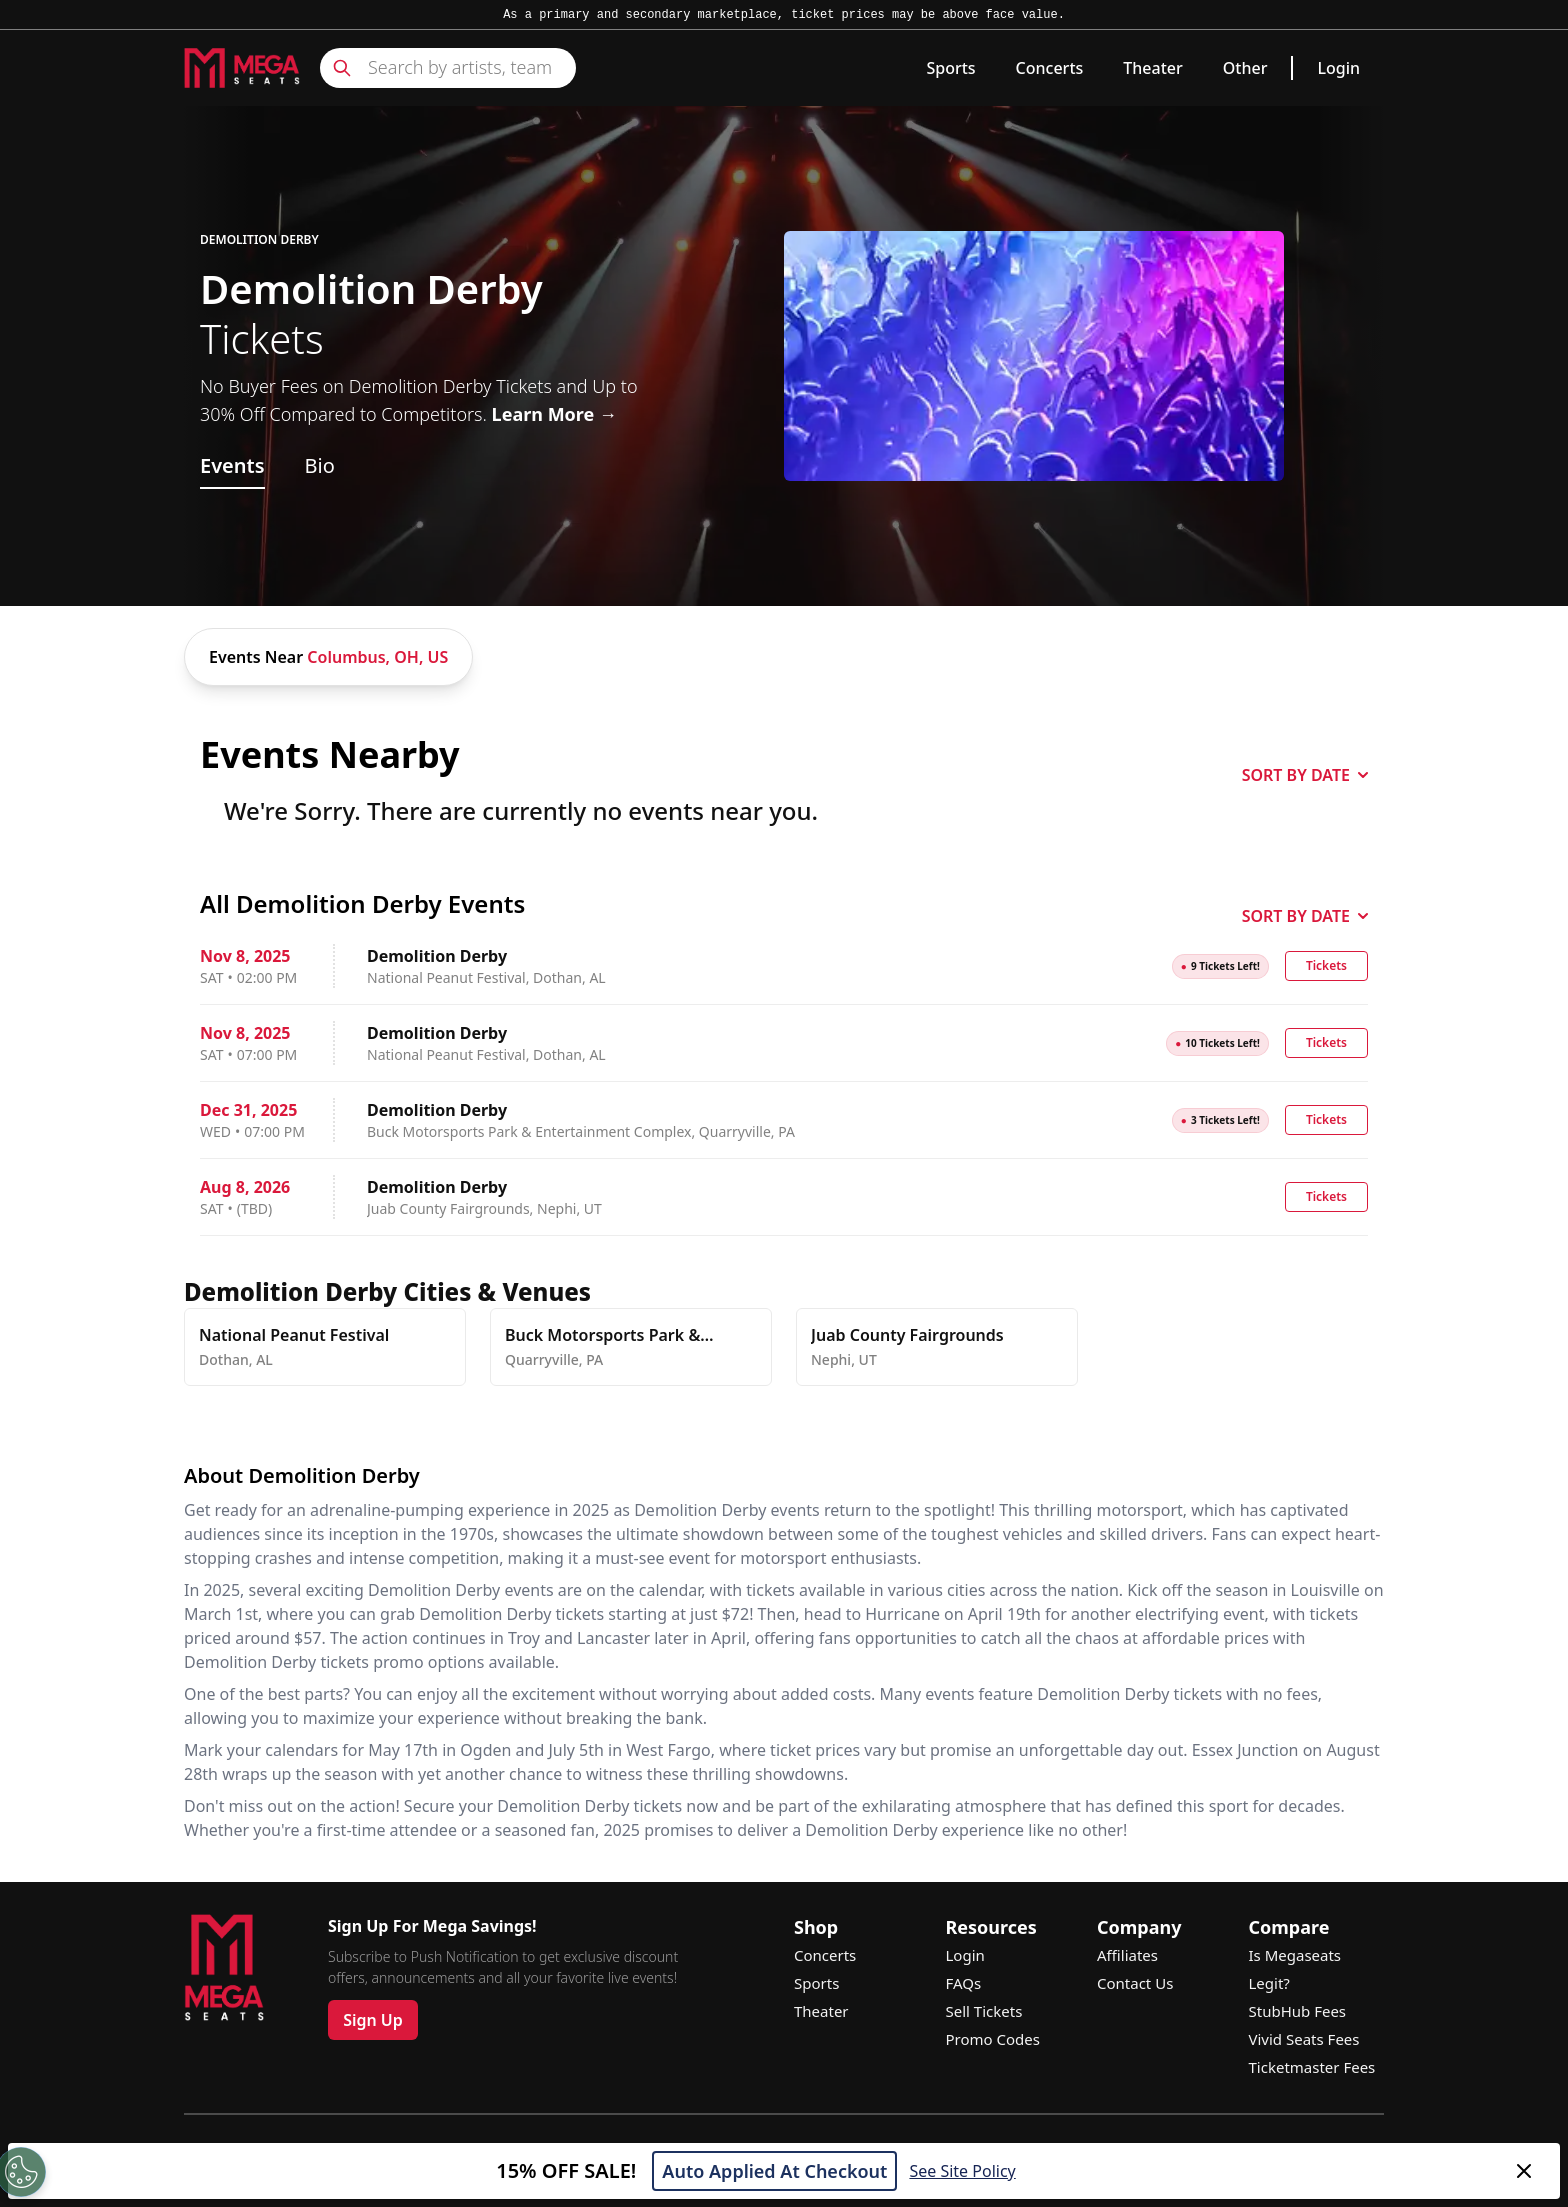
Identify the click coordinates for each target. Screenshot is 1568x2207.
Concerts (1050, 68)
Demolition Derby (259, 240)
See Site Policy (962, 2171)
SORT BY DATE (1305, 775)
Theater (1152, 68)
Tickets (1326, 965)
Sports (950, 68)
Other (1245, 68)
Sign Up (373, 2020)
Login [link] (1338, 68)
